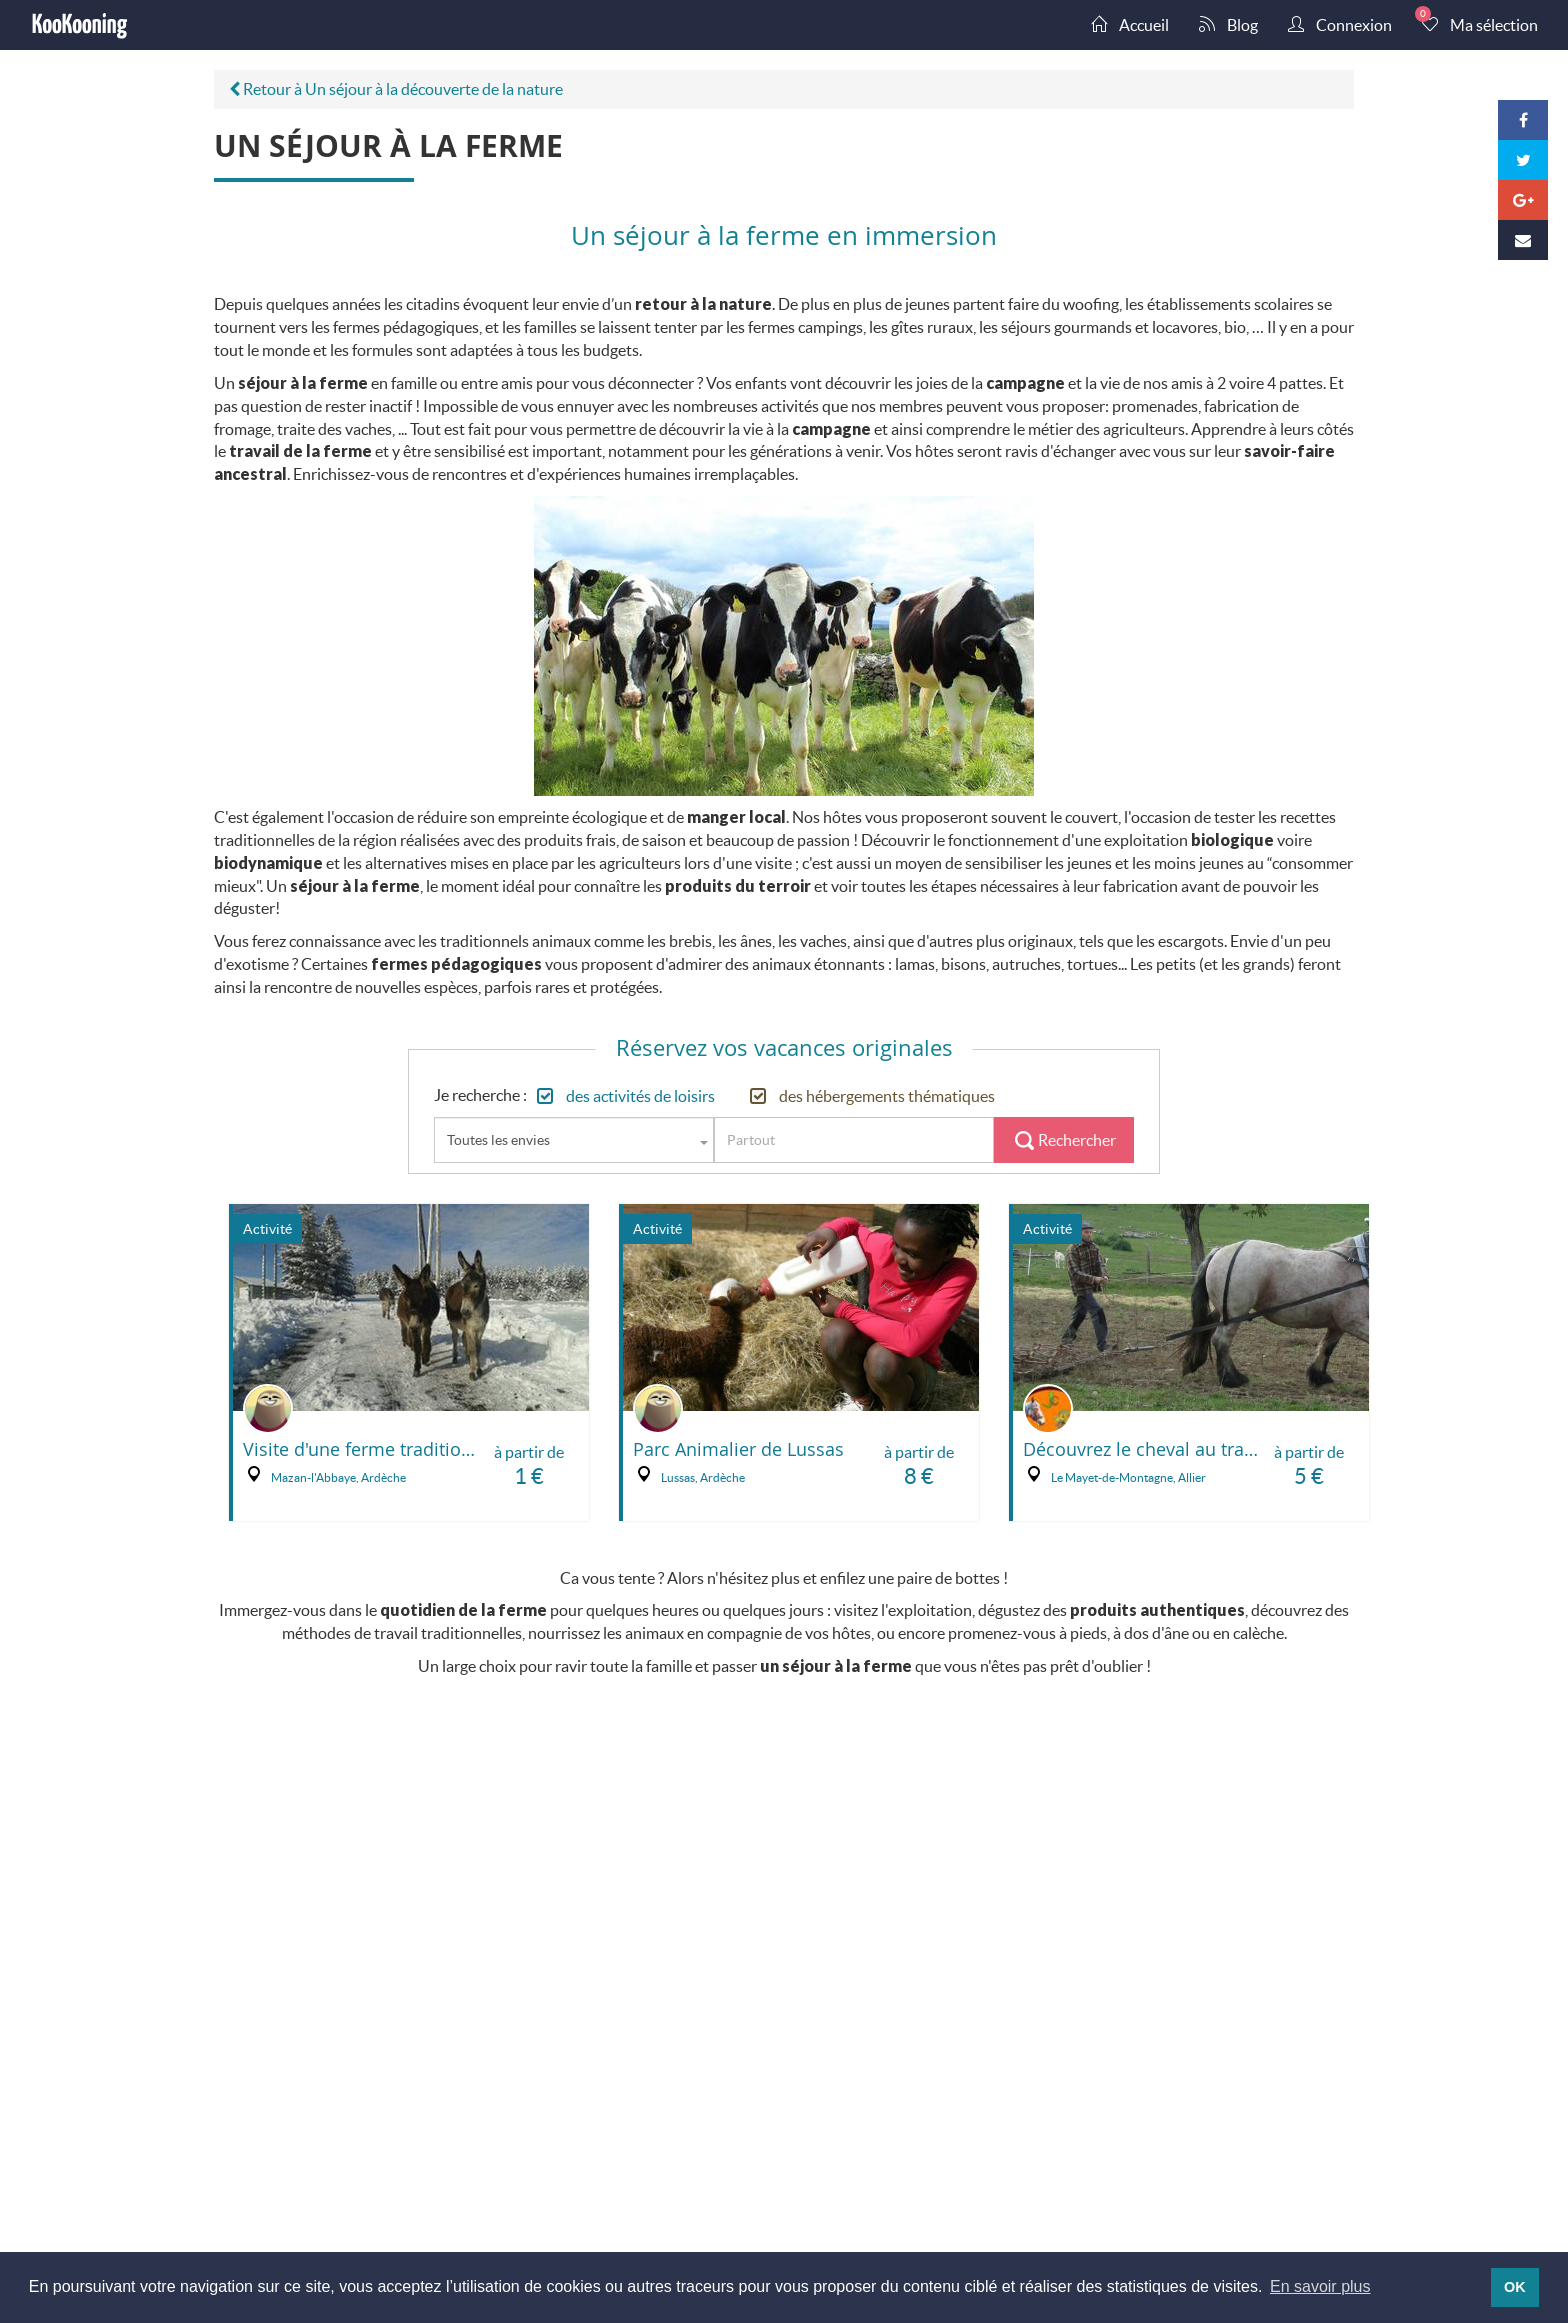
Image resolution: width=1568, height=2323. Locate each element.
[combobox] (574, 1140)
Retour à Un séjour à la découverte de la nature (396, 88)
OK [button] (1515, 2287)
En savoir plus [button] (1320, 2286)
